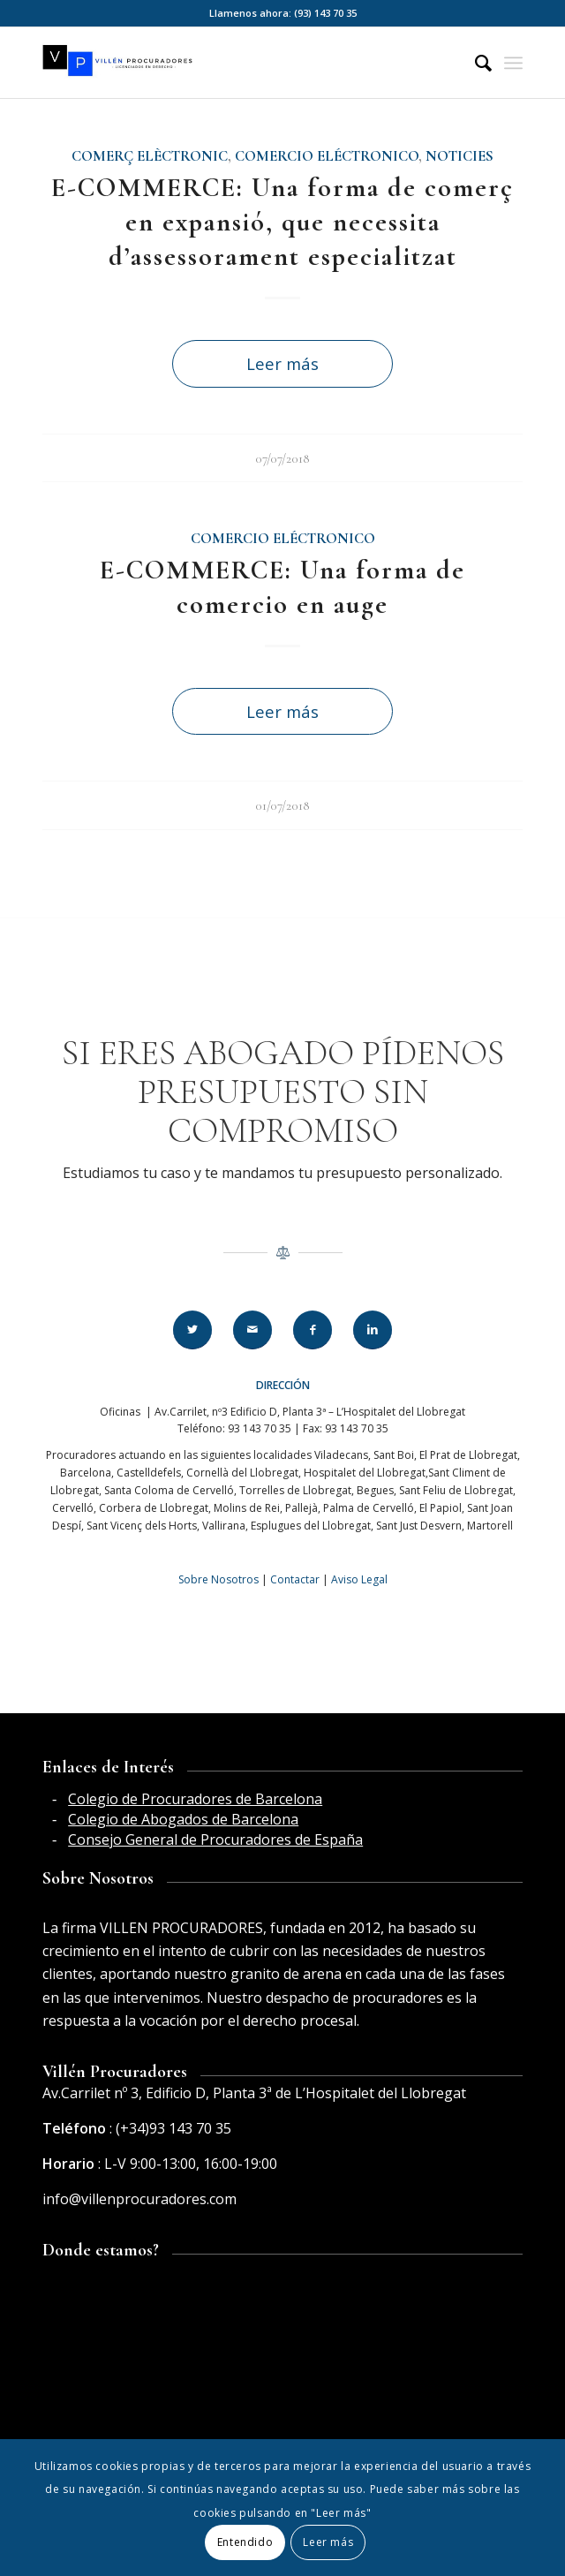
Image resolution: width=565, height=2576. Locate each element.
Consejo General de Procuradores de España (215, 1839)
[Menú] (513, 63)
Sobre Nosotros (218, 1579)
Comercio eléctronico (326, 156)
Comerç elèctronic (150, 156)
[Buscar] (474, 62)
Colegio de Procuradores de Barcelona (195, 1799)
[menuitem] (474, 62)
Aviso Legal (359, 1579)
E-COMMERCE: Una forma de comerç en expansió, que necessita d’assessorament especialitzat (282, 222)
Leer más (282, 363)
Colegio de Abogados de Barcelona (183, 1819)
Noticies (459, 156)
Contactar (295, 1579)
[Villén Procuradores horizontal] (234, 62)
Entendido (245, 2542)
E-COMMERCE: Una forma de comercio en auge (282, 587)
